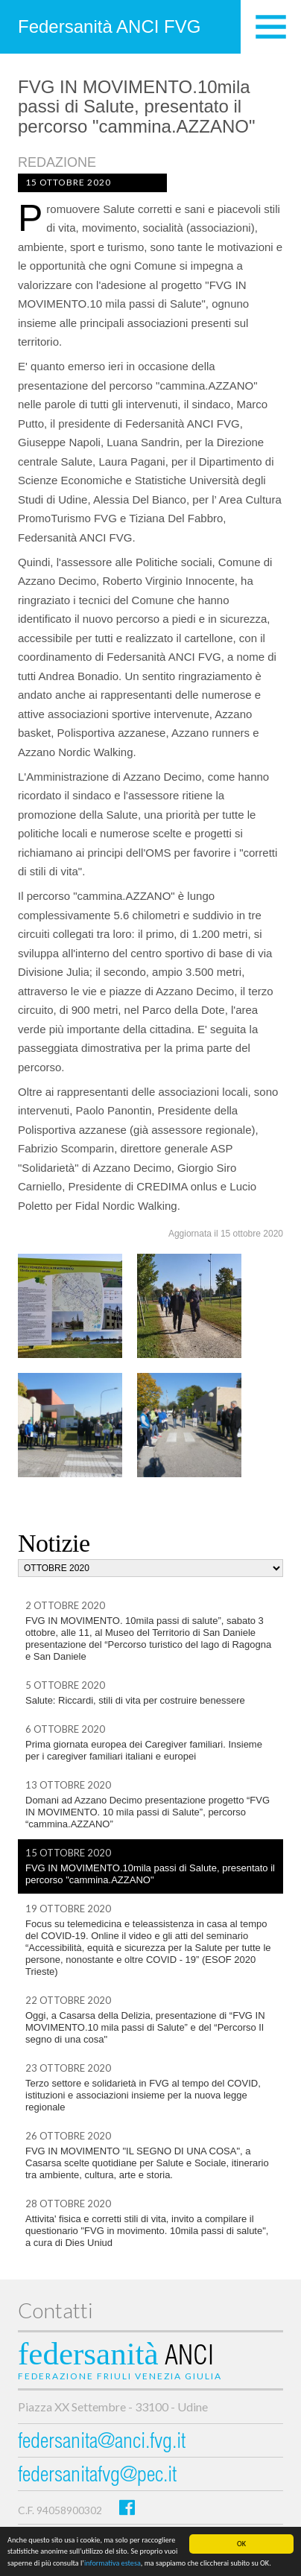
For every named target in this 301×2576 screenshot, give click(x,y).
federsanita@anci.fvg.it (102, 2443)
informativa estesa (112, 2563)
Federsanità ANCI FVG (109, 26)
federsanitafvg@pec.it (97, 2476)
